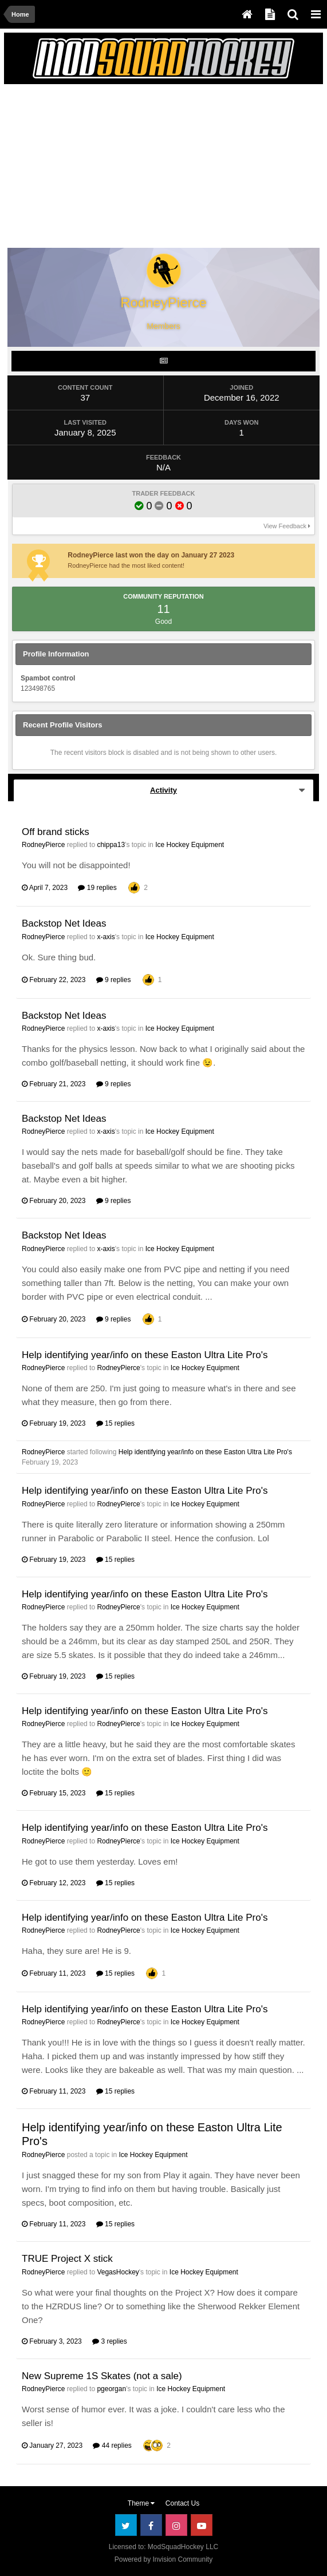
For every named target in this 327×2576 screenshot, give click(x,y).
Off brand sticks (55, 831)
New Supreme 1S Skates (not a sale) (102, 2376)
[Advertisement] (142, 168)
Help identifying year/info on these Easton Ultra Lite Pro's (144, 1355)
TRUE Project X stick (67, 2258)
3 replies (109, 2341)
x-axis (106, 937)
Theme (141, 2503)
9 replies (113, 980)
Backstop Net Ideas (64, 923)
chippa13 (111, 845)
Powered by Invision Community (163, 2559)
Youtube (201, 2525)
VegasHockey (118, 2272)
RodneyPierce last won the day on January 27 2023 (151, 555)
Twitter (126, 2525)
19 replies (97, 888)
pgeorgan (111, 2389)
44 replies (112, 2446)
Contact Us (182, 2503)
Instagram (176, 2525)
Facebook (151, 2525)
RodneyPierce (43, 845)
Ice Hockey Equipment (189, 845)
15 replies (115, 1423)
